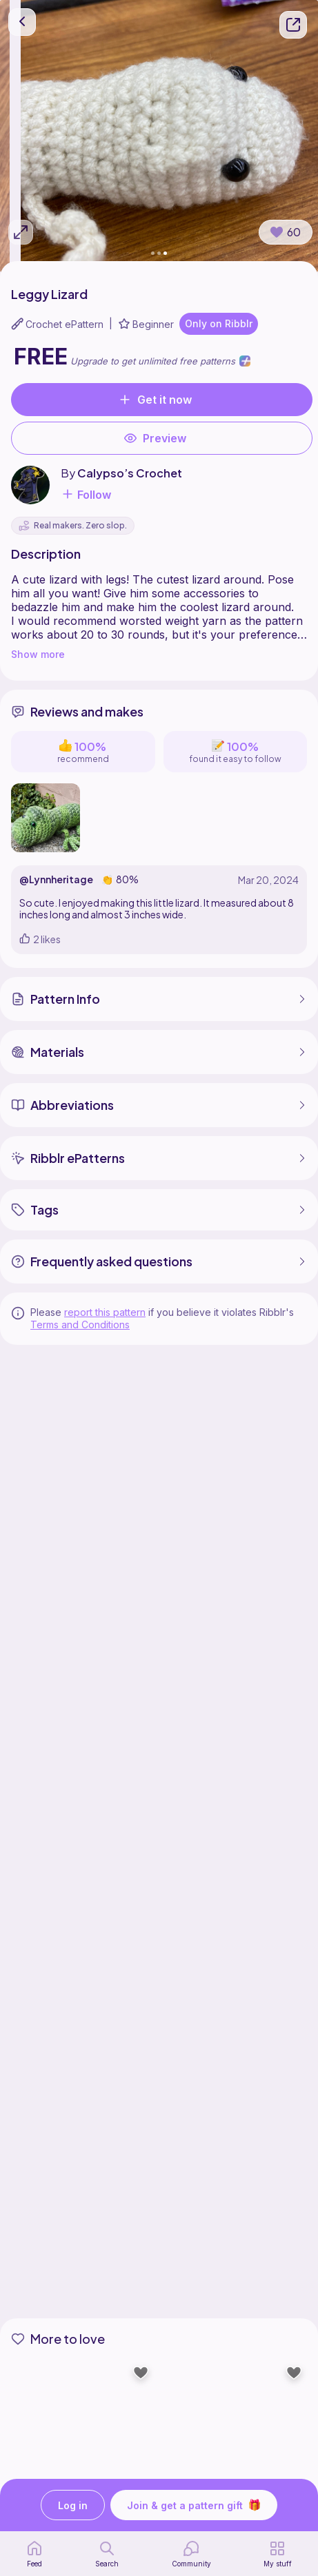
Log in (73, 2505)
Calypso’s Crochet (129, 473)
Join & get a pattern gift (194, 2505)
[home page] (34, 2554)
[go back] (22, 22)
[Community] (191, 2554)
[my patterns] (278, 2554)
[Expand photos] (20, 232)
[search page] (107, 2554)
